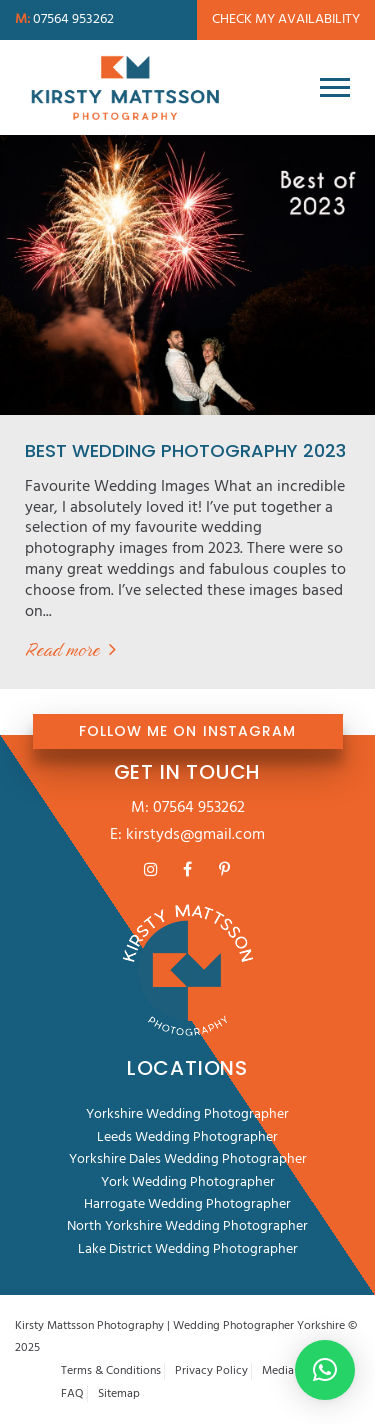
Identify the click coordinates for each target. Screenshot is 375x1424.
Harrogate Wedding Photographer (187, 1204)
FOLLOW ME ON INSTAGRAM (187, 731)
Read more (62, 649)
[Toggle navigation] (335, 87)
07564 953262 (199, 808)
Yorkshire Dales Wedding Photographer (188, 1159)
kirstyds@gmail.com (195, 835)
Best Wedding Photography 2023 (185, 450)
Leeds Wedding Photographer (187, 1137)
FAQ (72, 1394)
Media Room (295, 1371)
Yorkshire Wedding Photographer (187, 1114)
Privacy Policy (211, 1371)
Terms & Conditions (111, 1371)
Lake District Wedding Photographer (188, 1249)
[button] (325, 1370)
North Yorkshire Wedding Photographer (187, 1226)
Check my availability (286, 19)
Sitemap (119, 1394)
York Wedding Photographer (188, 1182)
